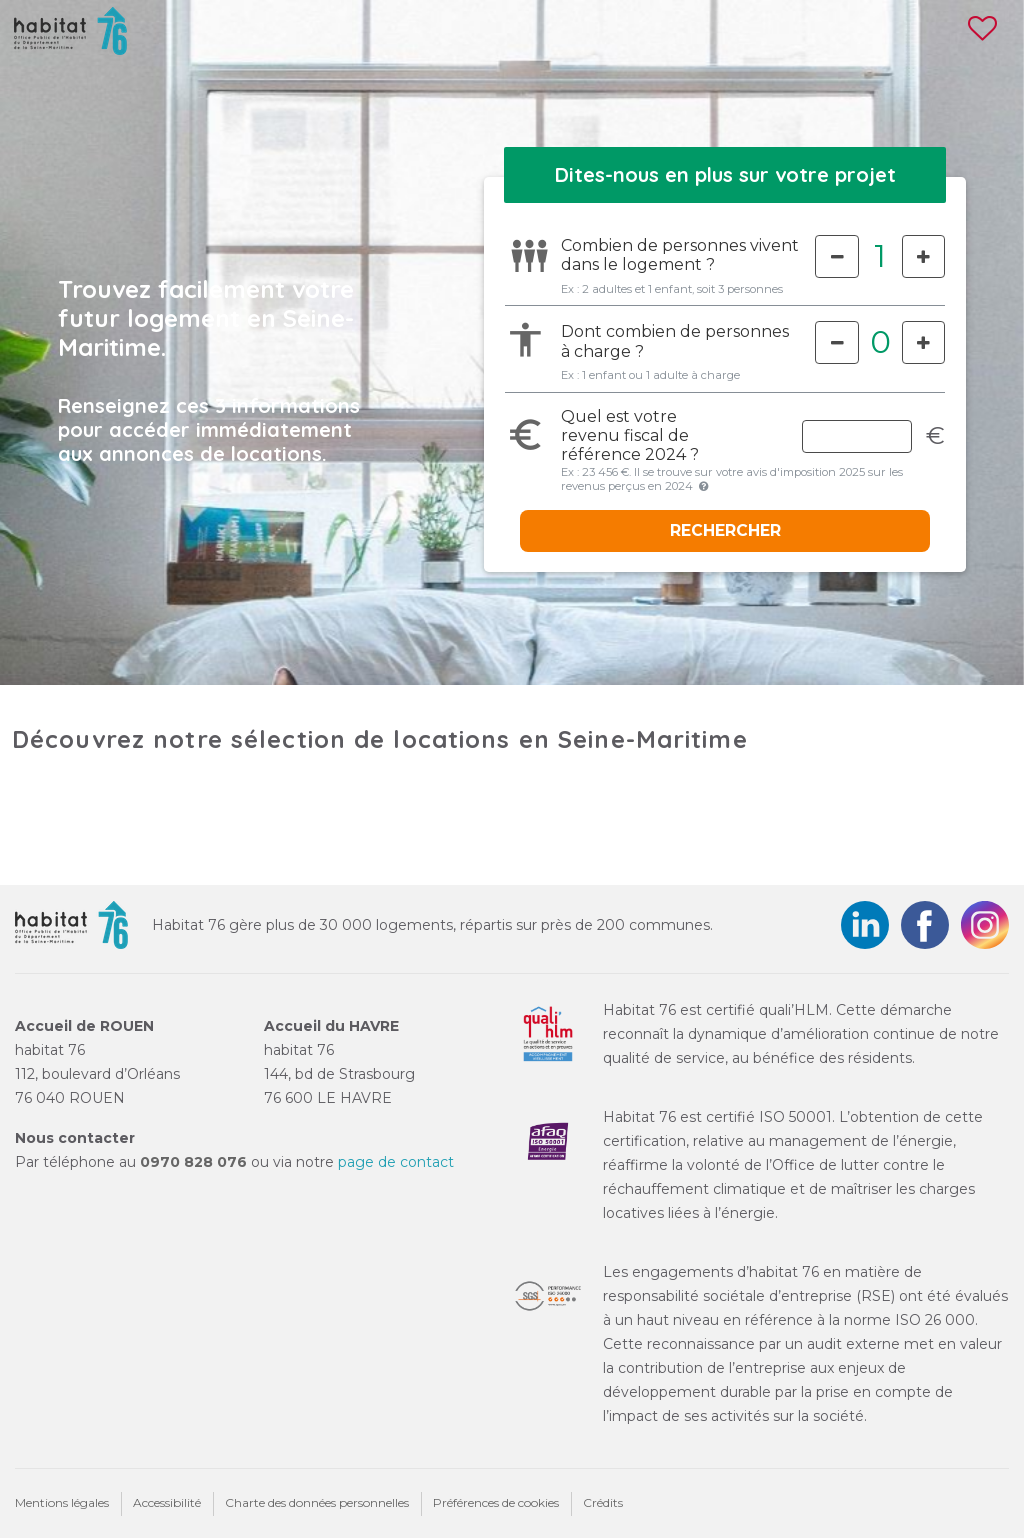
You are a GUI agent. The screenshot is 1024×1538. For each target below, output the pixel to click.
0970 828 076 (193, 1162)
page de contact (396, 1162)
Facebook (925, 925)
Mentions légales (62, 1502)
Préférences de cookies (496, 1502)
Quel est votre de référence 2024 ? (630, 435)
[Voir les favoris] (983, 36)
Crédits (603, 1502)
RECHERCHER (725, 530)
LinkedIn (865, 925)
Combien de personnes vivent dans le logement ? (664, 255)
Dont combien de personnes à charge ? (675, 341)
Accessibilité (167, 1502)
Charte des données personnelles (317, 1502)
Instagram (985, 925)
